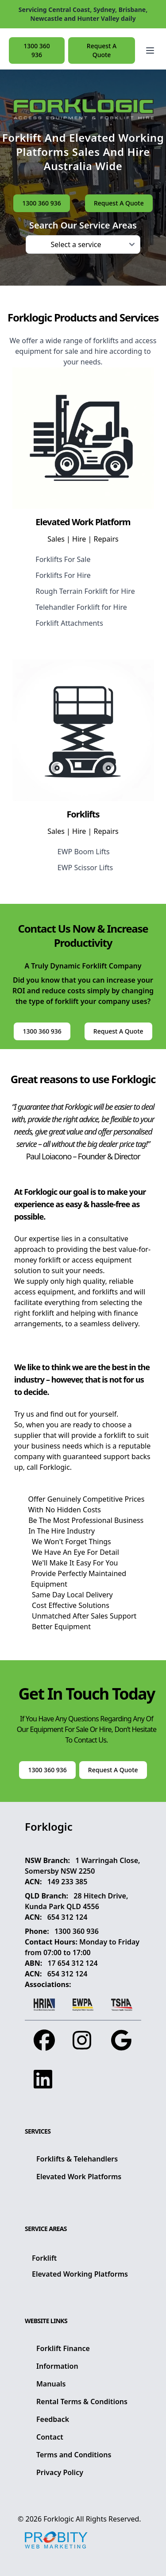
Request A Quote (101, 50)
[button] (150, 50)
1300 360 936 (76, 1931)
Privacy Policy (59, 2472)
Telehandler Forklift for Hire (81, 607)
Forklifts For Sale (62, 559)
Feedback (52, 2419)
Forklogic (58, 2519)
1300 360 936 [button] (36, 50)
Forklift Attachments (69, 623)
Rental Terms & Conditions (81, 2401)
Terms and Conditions (73, 2455)
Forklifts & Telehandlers (77, 2159)
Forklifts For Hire (63, 575)
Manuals (51, 2384)
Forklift (44, 2258)
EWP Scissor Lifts (85, 867)
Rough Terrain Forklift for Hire (85, 591)
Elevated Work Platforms (78, 2176)
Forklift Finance (63, 2348)
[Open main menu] (150, 50)
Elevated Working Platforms (80, 2274)
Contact (49, 2437)
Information (57, 2366)
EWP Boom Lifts (84, 851)
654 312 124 (67, 1917)
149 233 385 (67, 1881)
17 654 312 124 (72, 1963)
